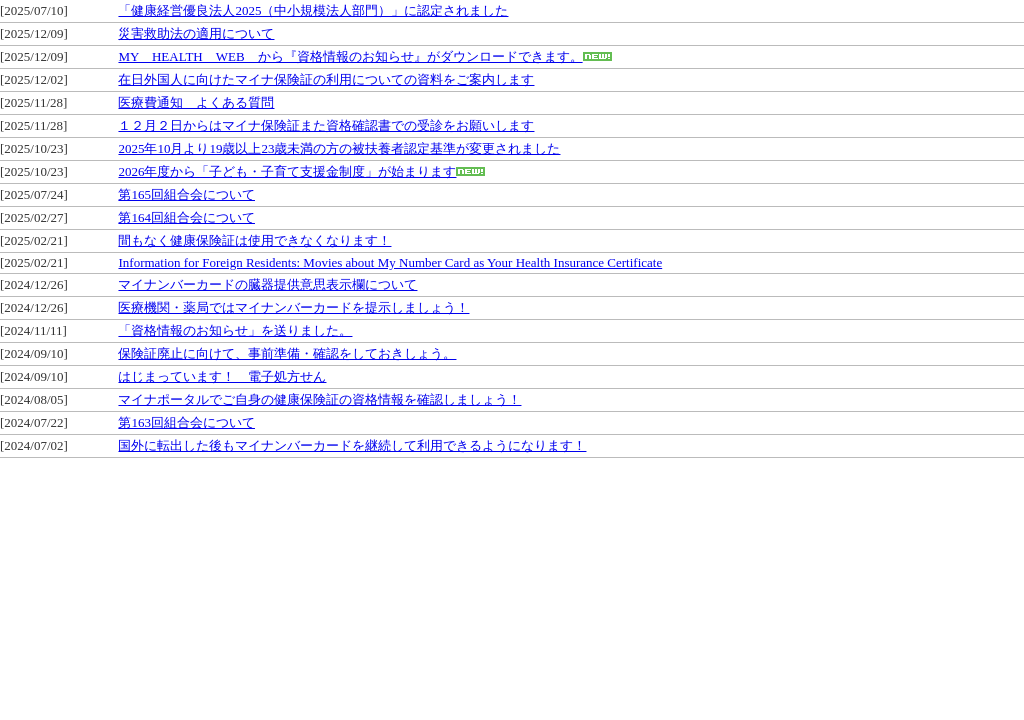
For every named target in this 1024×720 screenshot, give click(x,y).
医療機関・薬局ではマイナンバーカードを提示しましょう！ (293, 307)
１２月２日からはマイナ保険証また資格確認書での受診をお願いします (326, 125)
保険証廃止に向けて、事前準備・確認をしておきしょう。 (287, 353)
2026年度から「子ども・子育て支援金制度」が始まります (287, 171)
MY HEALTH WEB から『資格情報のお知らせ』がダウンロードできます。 (350, 56)
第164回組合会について (186, 217)
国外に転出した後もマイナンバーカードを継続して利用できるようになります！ (352, 445)
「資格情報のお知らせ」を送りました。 (235, 330)
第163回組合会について (186, 422)
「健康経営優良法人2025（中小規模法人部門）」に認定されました (313, 10)
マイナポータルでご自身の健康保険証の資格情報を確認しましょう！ (319, 399)
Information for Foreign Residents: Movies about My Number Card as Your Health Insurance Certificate (390, 262)
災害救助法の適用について (196, 33)
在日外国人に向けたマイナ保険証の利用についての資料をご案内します (326, 79)
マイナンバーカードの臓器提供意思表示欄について (267, 284)
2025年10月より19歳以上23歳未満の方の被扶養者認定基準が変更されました (339, 148)
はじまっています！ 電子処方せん (222, 376)
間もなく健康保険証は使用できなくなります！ (254, 240)
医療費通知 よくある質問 (196, 102)
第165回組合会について (186, 194)
